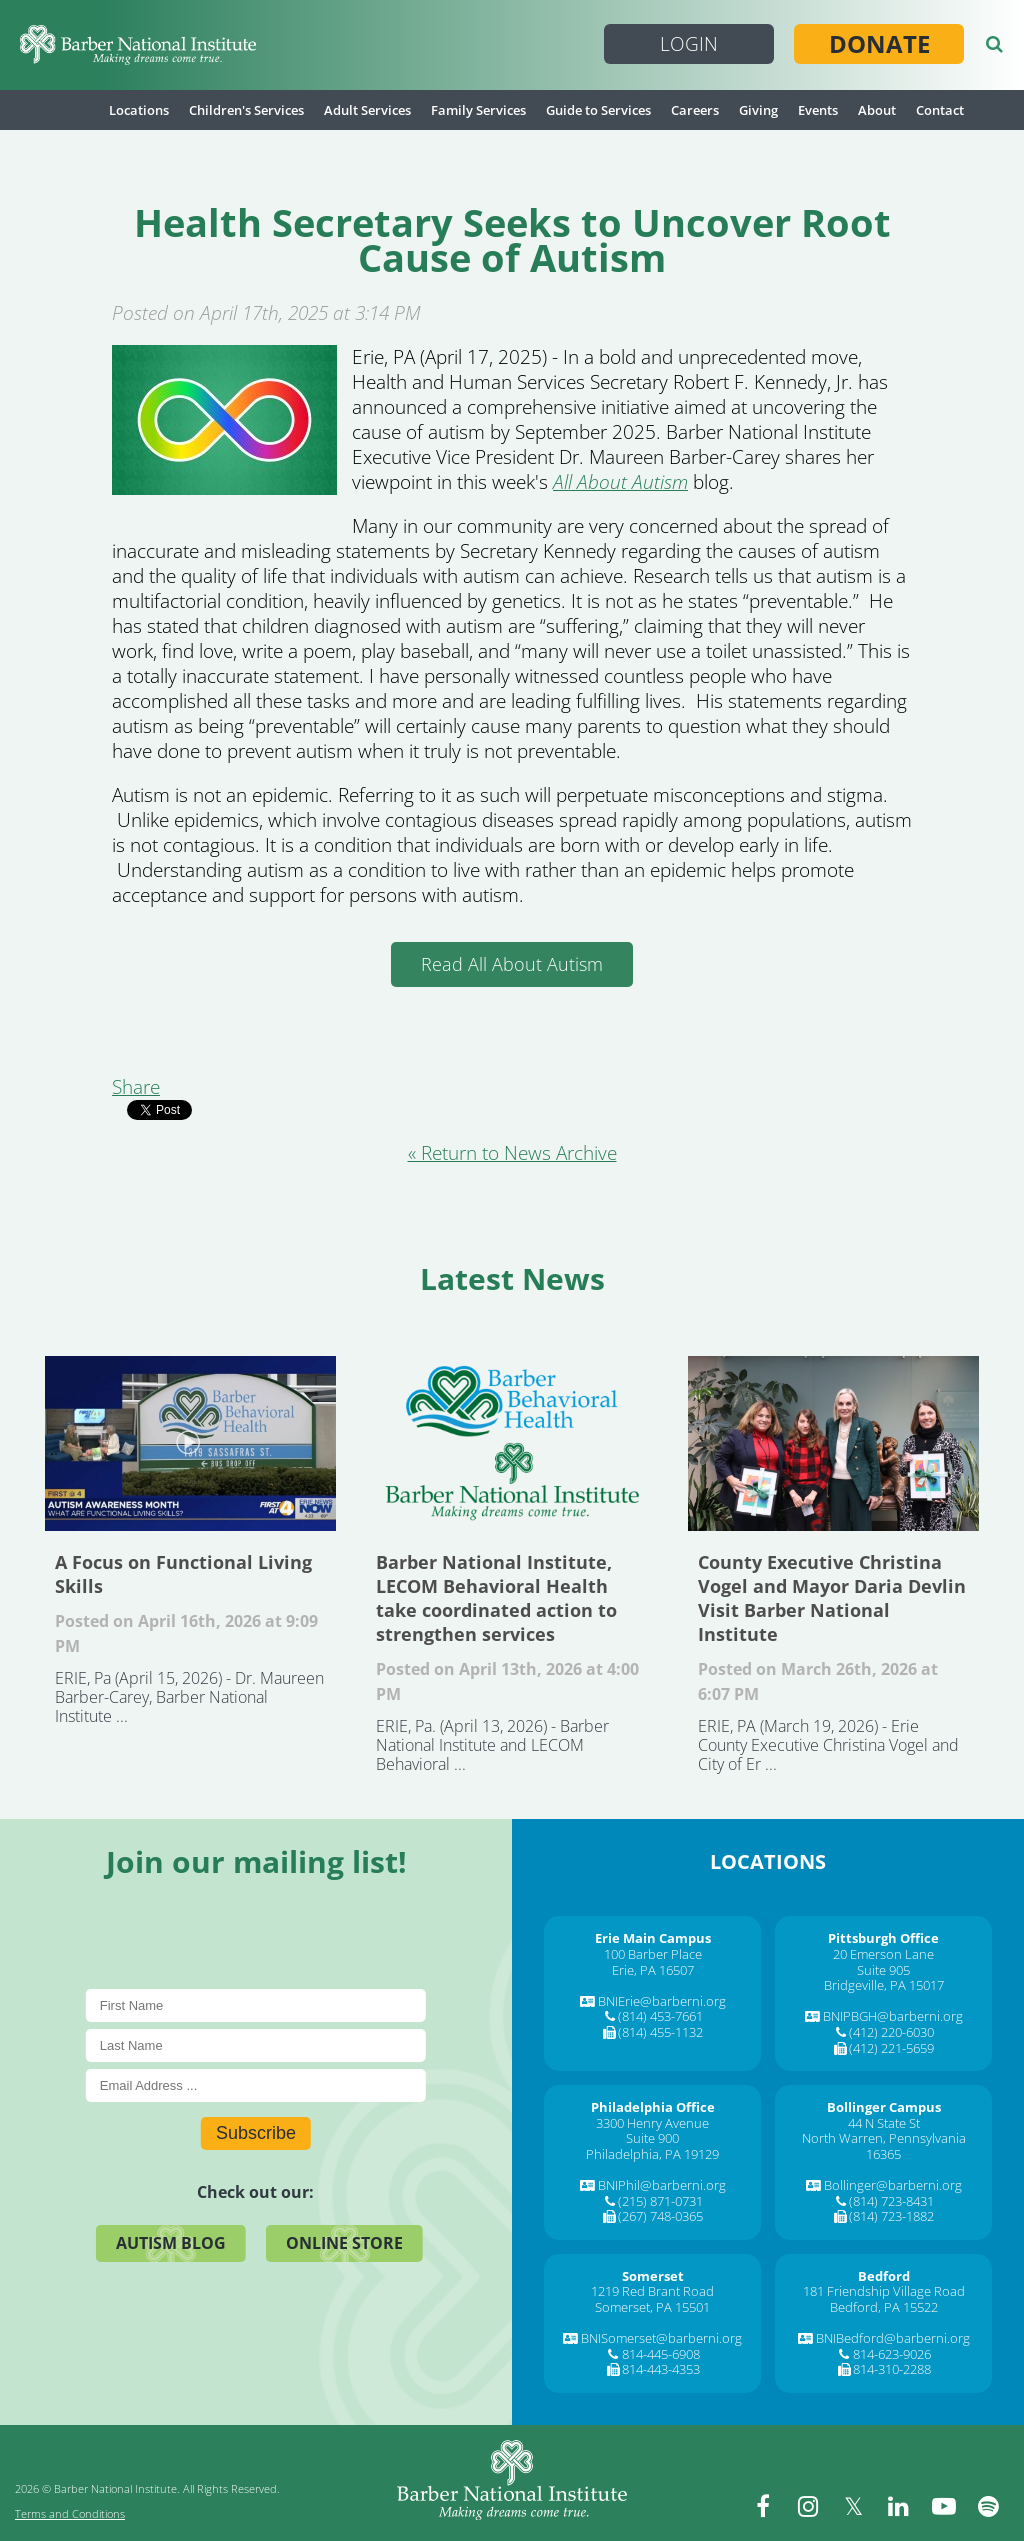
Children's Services (246, 110)
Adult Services (367, 110)
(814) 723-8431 (891, 2201)
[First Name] (256, 2005)
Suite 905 (883, 1970)
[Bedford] (884, 2276)
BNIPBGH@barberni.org (893, 2016)
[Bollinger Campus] (884, 2107)
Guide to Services (598, 110)
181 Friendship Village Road (884, 2291)
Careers (695, 110)
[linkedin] (899, 2506)
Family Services (478, 110)
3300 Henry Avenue (652, 2123)
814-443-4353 (661, 2369)
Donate (879, 44)
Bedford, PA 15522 (884, 2307)
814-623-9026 (892, 2354)
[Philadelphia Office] (653, 2107)
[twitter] (854, 2506)
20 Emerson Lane (883, 1954)
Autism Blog (171, 2243)
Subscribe (256, 2133)
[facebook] (764, 2506)
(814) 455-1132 (660, 2032)
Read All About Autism (512, 964)
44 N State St (884, 2123)
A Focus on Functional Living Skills (190, 1443)
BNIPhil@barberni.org (662, 2185)
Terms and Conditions (70, 2513)
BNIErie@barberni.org (662, 2001)
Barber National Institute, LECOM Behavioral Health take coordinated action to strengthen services (511, 1443)
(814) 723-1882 (891, 2216)
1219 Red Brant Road (652, 2291)
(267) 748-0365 (660, 2216)
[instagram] (809, 2506)
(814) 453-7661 (660, 2016)
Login (689, 44)
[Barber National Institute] (138, 45)
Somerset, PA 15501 (652, 2307)
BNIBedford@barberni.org (893, 2338)
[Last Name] (256, 2045)
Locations (139, 110)
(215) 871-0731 (660, 2201)
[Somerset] (653, 2276)
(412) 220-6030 (891, 2032)
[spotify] (989, 2506)
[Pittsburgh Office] (883, 1938)
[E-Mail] (256, 2085)
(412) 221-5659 (891, 2048)
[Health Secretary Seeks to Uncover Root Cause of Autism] (224, 488)
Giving (758, 110)
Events (818, 110)
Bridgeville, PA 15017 (884, 1985)
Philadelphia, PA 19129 (652, 2154)
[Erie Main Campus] (653, 1938)
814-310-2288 (892, 2369)
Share (136, 1087)
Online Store (344, 2243)
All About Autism (620, 482)
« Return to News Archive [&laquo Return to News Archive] (512, 1153)
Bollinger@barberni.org (893, 2185)
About (877, 110)
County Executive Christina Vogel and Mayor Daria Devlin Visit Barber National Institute (833, 1443)
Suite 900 (652, 2138)
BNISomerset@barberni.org (661, 2338)
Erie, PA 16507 (653, 1970)
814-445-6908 (661, 2354)
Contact (940, 110)
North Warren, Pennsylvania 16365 (884, 2146)
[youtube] (944, 2506)
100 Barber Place (653, 1954)
